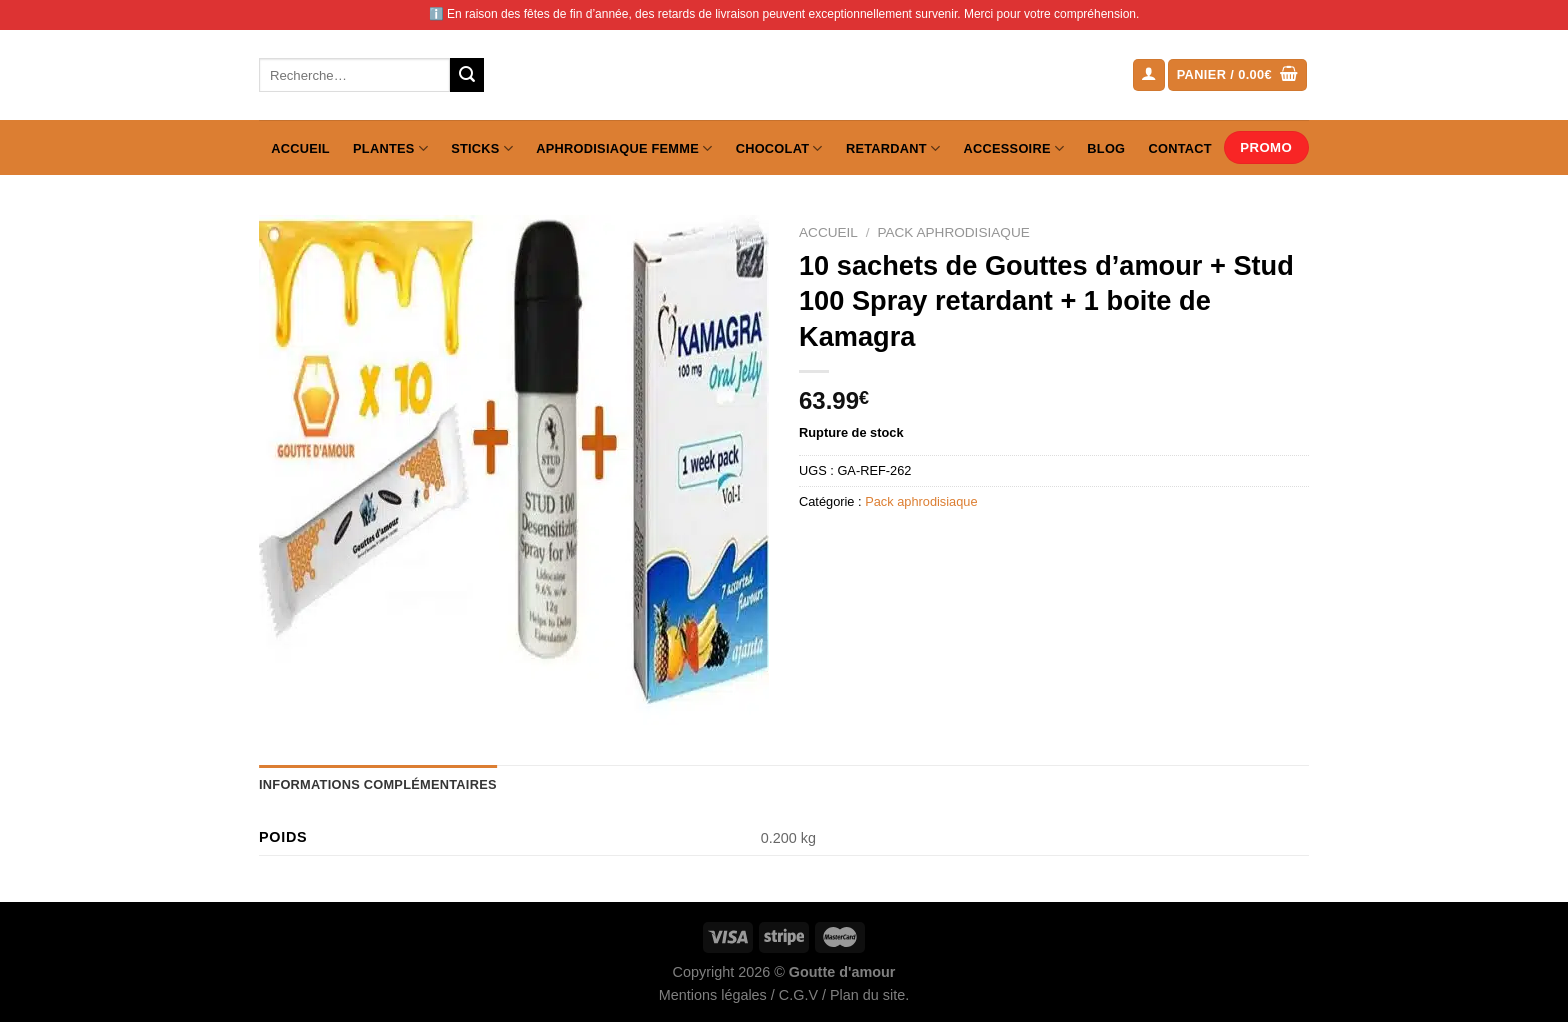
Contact (1180, 148)
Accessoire (1014, 148)
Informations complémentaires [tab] (378, 784)
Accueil (300, 148)
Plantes (390, 148)
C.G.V (798, 995)
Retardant (893, 148)
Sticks (482, 148)
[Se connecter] (1149, 75)
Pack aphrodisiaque (953, 232)
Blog (1106, 148)
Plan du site (867, 995)
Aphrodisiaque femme (624, 148)
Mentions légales (713, 995)
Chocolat (779, 148)
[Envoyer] (467, 75)
